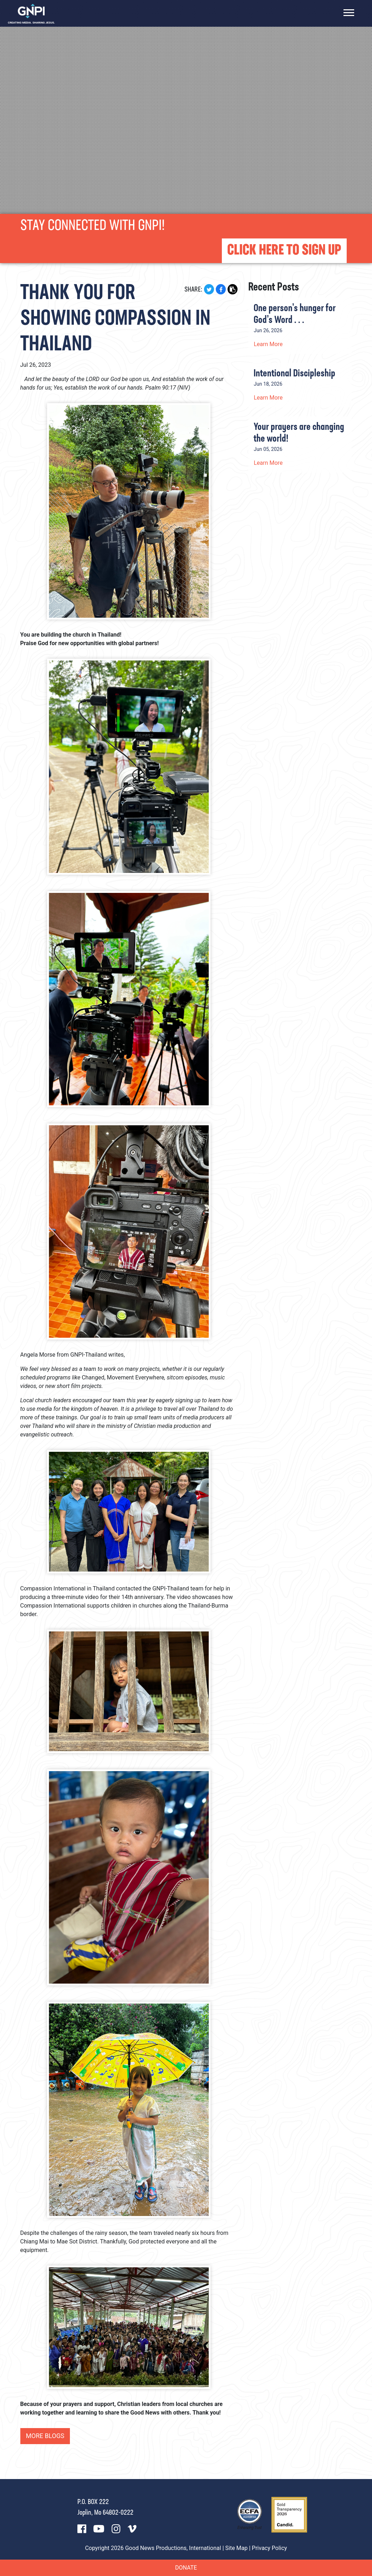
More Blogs (45, 2436)
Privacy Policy (269, 2548)
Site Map (236, 2548)
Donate (186, 2567)
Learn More (268, 344)
